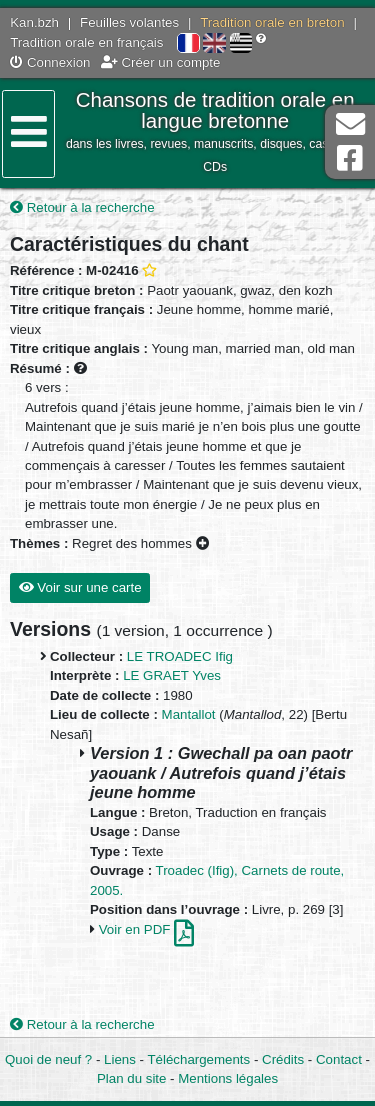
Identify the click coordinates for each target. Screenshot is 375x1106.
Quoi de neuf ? (48, 1059)
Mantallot (189, 714)
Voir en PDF (146, 929)
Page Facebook (350, 158)
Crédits (283, 1059)
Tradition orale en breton (272, 22)
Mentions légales (228, 1078)
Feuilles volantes (129, 22)
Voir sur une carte (80, 587)
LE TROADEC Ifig (180, 656)
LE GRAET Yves (172, 675)
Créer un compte (161, 62)
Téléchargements (198, 1059)
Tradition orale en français (86, 42)
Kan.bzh (34, 22)
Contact (339, 1059)
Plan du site (131, 1078)
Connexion (50, 62)
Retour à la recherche (82, 207)
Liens (120, 1059)
